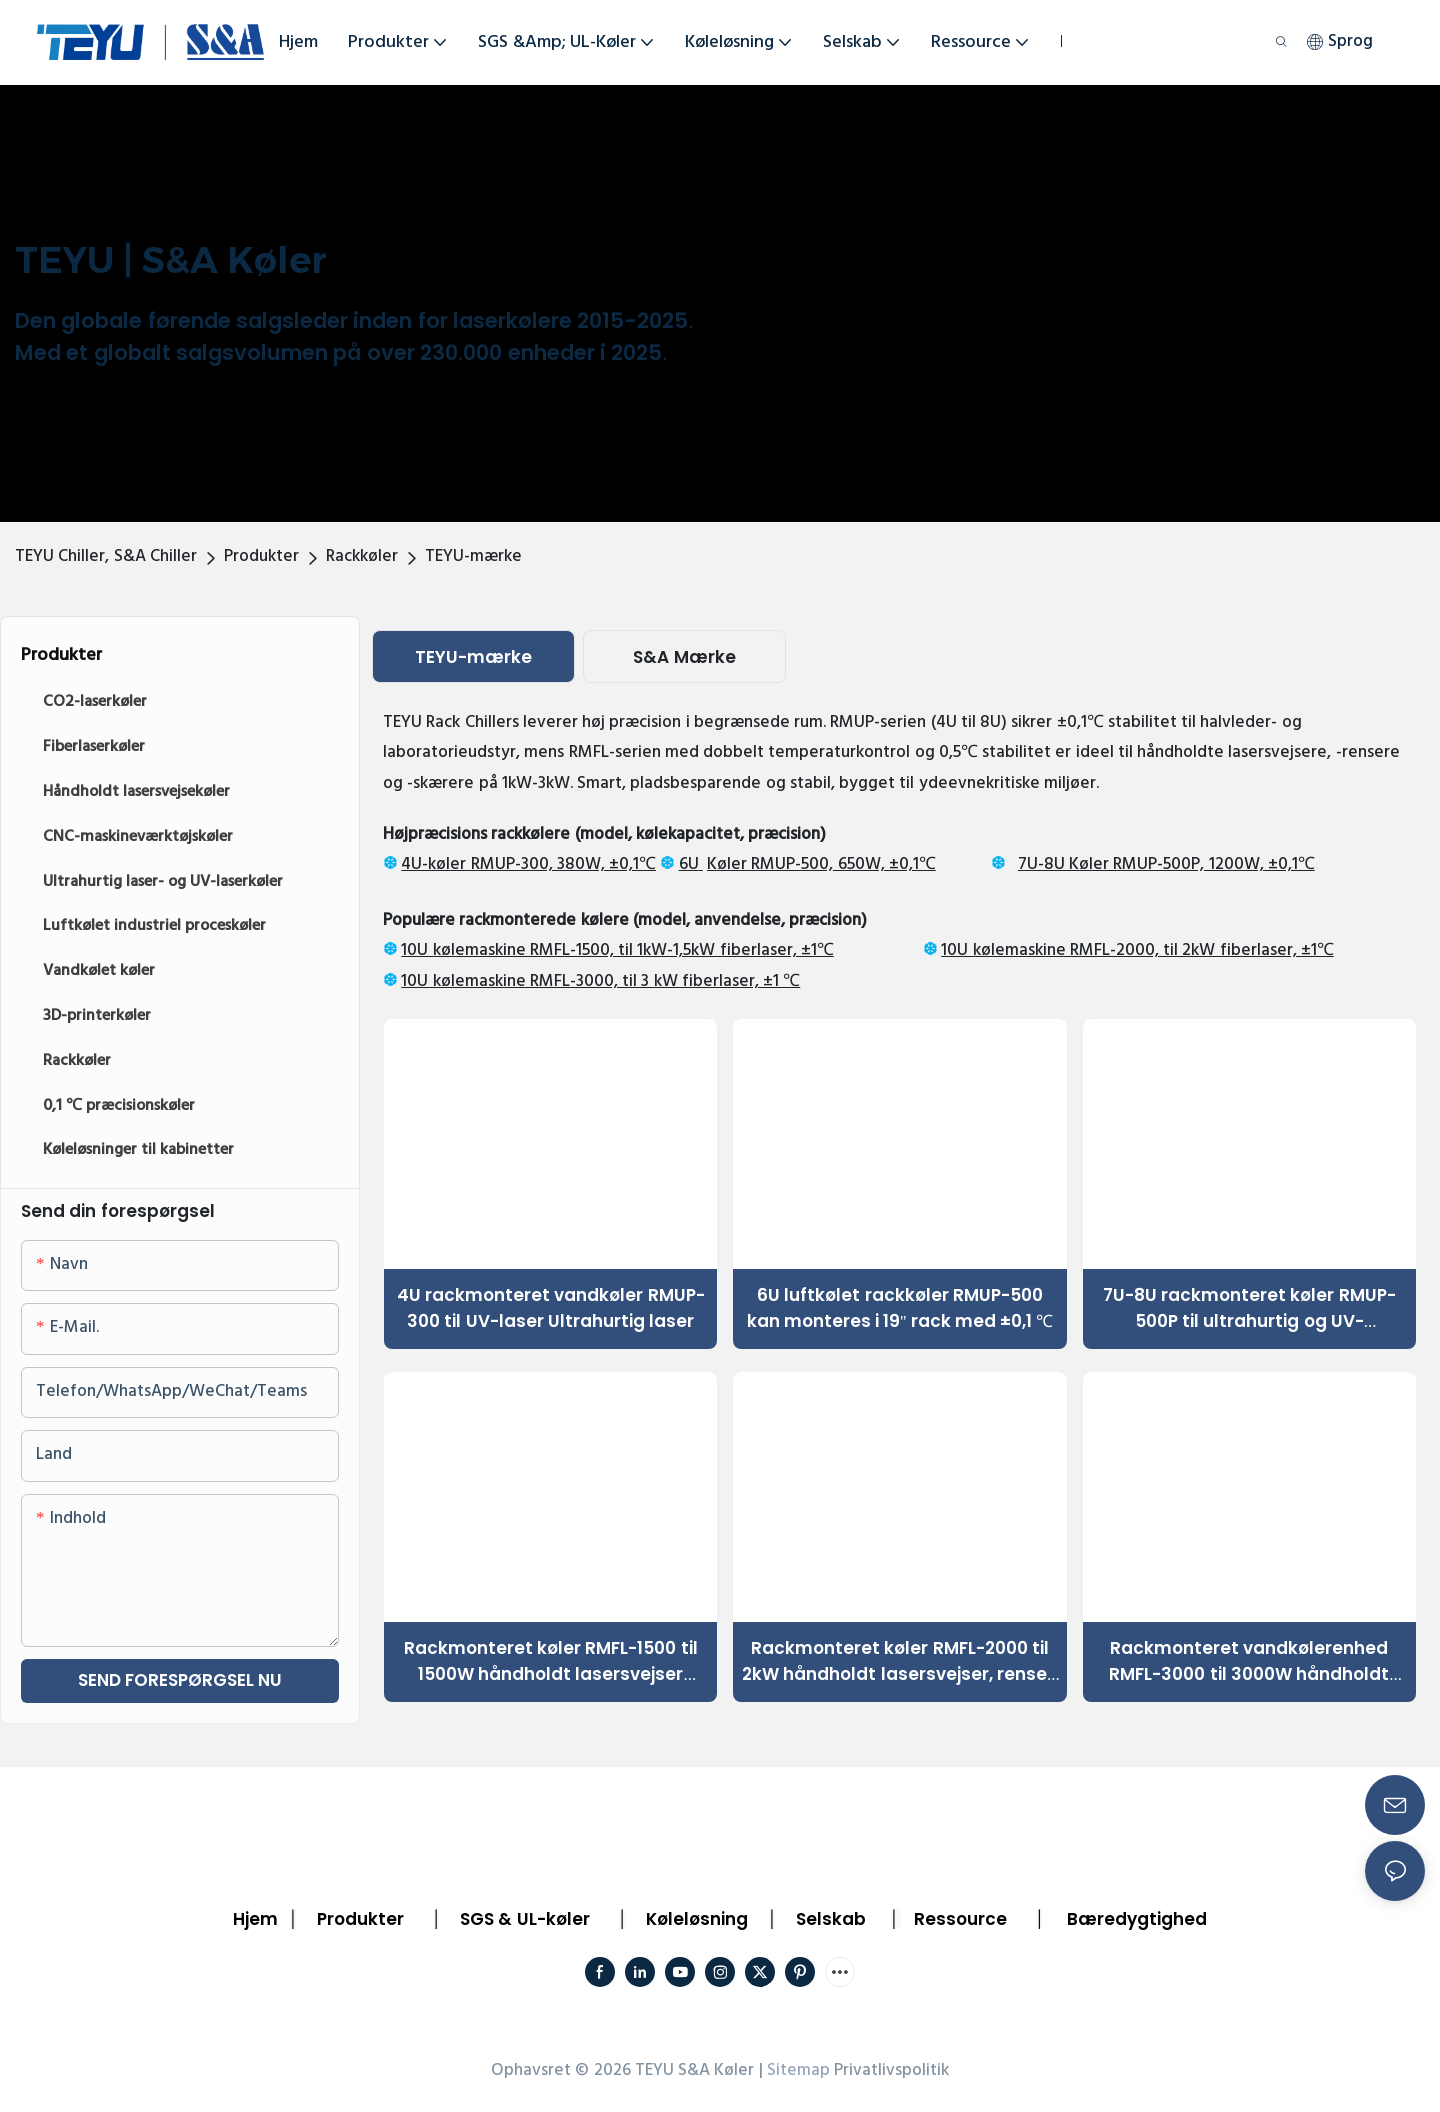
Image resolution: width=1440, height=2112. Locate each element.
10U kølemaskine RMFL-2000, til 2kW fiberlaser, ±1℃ (1137, 950)
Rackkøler (362, 556)
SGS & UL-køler (525, 1919)
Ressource (960, 1919)
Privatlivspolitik (891, 2070)
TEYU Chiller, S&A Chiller (106, 556)
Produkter (261, 556)
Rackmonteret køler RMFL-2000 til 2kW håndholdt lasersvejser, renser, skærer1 (900, 1661)
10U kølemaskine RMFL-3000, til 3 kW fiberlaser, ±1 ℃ (600, 981)
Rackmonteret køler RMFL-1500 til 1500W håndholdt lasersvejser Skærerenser (551, 1661)
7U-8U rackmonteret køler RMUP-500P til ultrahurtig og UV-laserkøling (1249, 1308)
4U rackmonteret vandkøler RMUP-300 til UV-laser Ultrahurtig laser (551, 1308)
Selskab (831, 1919)
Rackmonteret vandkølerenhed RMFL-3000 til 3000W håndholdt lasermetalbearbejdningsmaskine (1249, 1661)
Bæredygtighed (1137, 1919)
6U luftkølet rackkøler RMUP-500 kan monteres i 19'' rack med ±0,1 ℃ (900, 1308)
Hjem (255, 1919)
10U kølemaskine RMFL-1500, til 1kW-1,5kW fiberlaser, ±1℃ (617, 950)
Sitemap (798, 2070)
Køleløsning (697, 1919)
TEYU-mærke (473, 556)
